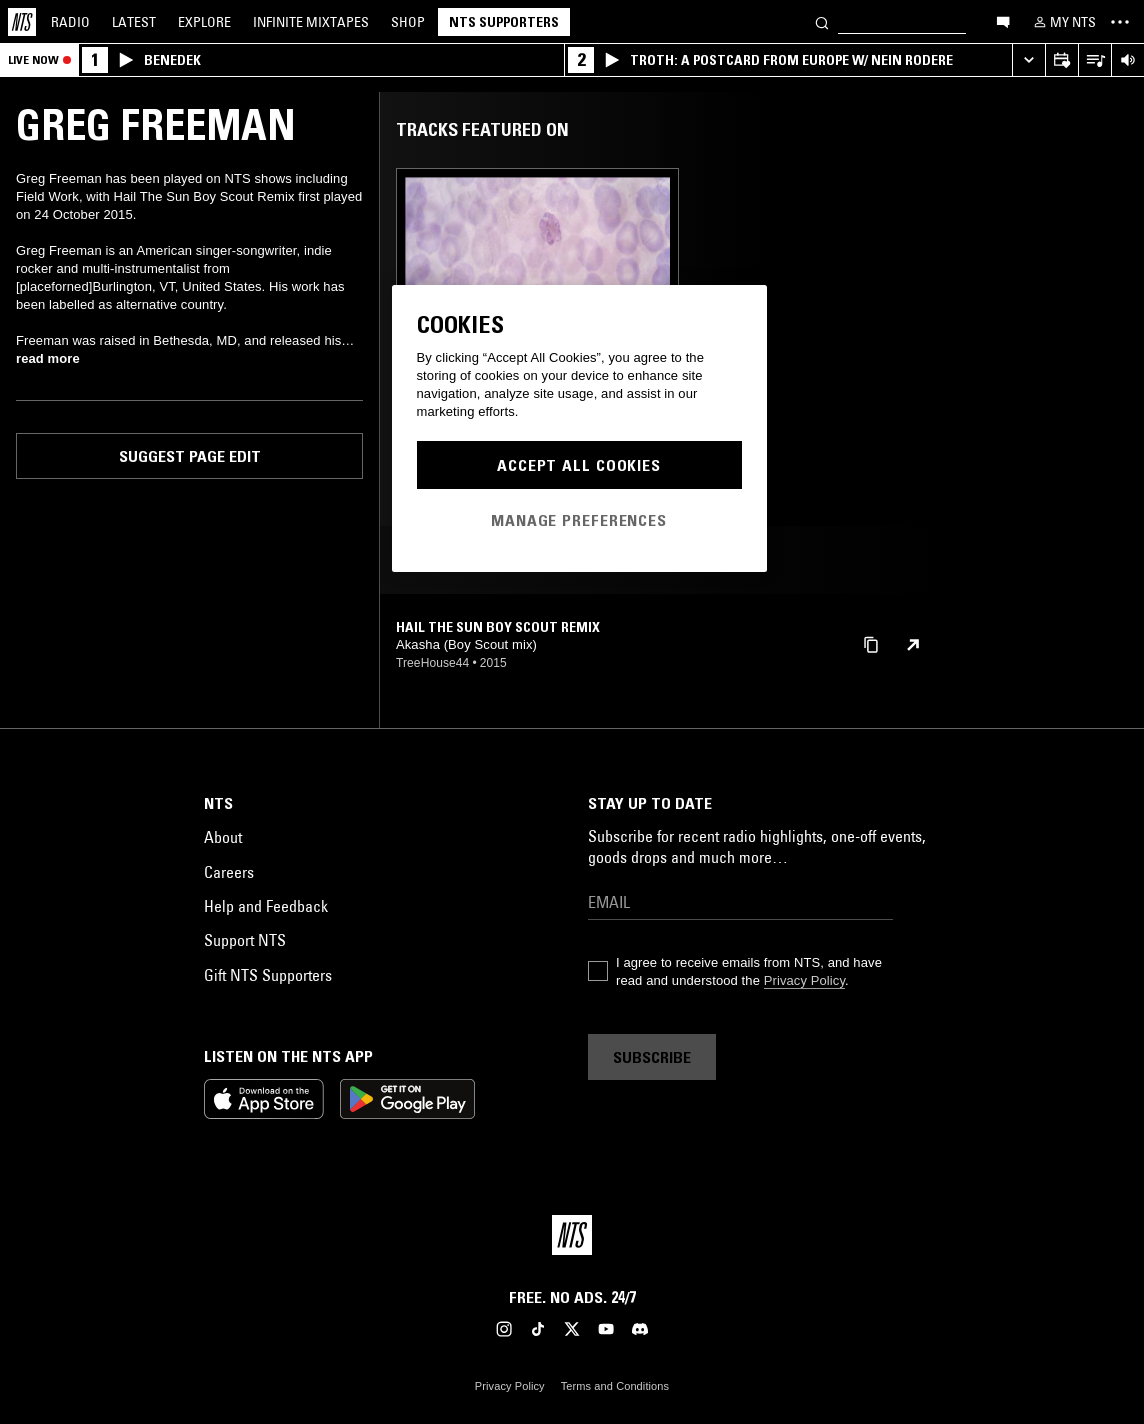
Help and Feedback (266, 906)
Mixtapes (311, 22)
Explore (204, 22)
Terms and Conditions (615, 1386)
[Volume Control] (1127, 60)
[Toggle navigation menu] (1120, 22)
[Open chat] (1003, 21)
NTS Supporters (504, 22)
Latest (134, 22)
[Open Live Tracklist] (1094, 60)
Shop (408, 22)
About (223, 837)
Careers (229, 872)
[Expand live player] (1028, 60)
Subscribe (652, 1057)
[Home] (22, 22)
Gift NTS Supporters (268, 975)
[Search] (822, 21)
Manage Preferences (579, 520)
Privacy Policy (804, 980)
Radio (70, 22)
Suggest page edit (190, 456)
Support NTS (245, 940)
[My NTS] (1063, 22)
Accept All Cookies (579, 465)
